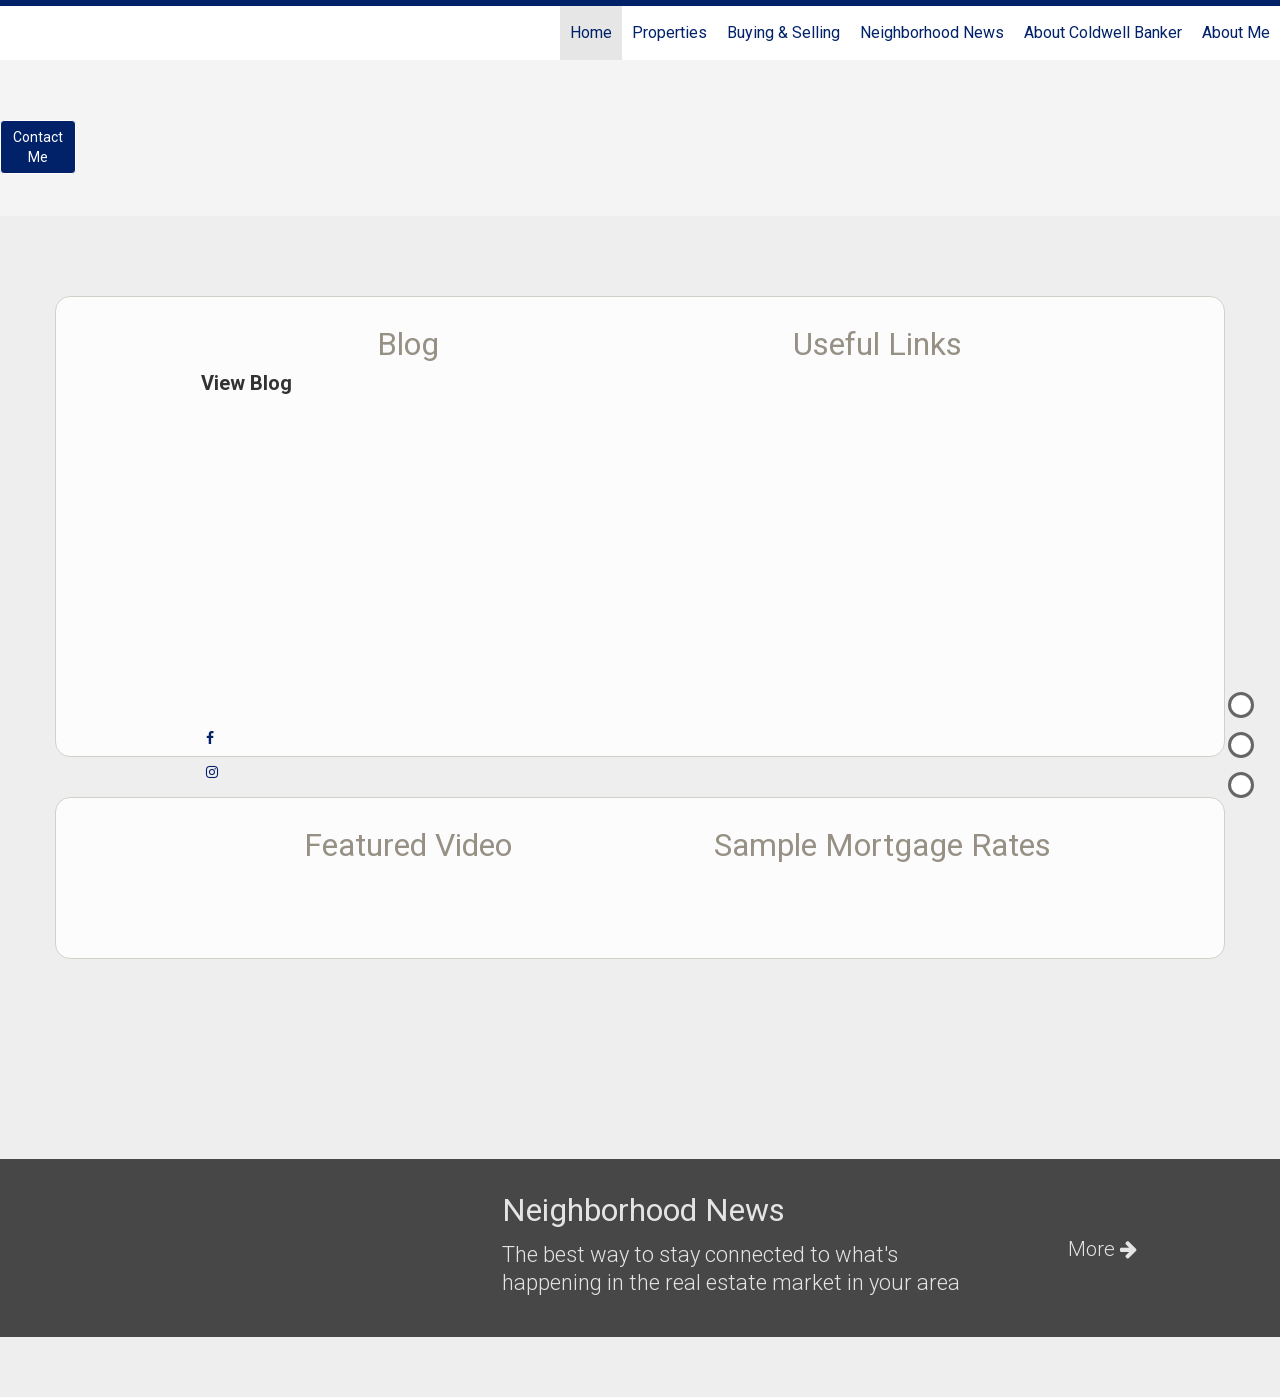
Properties (669, 32)
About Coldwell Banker (1103, 32)
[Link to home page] (25, 33)
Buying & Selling (783, 32)
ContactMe (38, 147)
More (1102, 1249)
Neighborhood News (932, 32)
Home (591, 32)
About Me (1236, 32)
